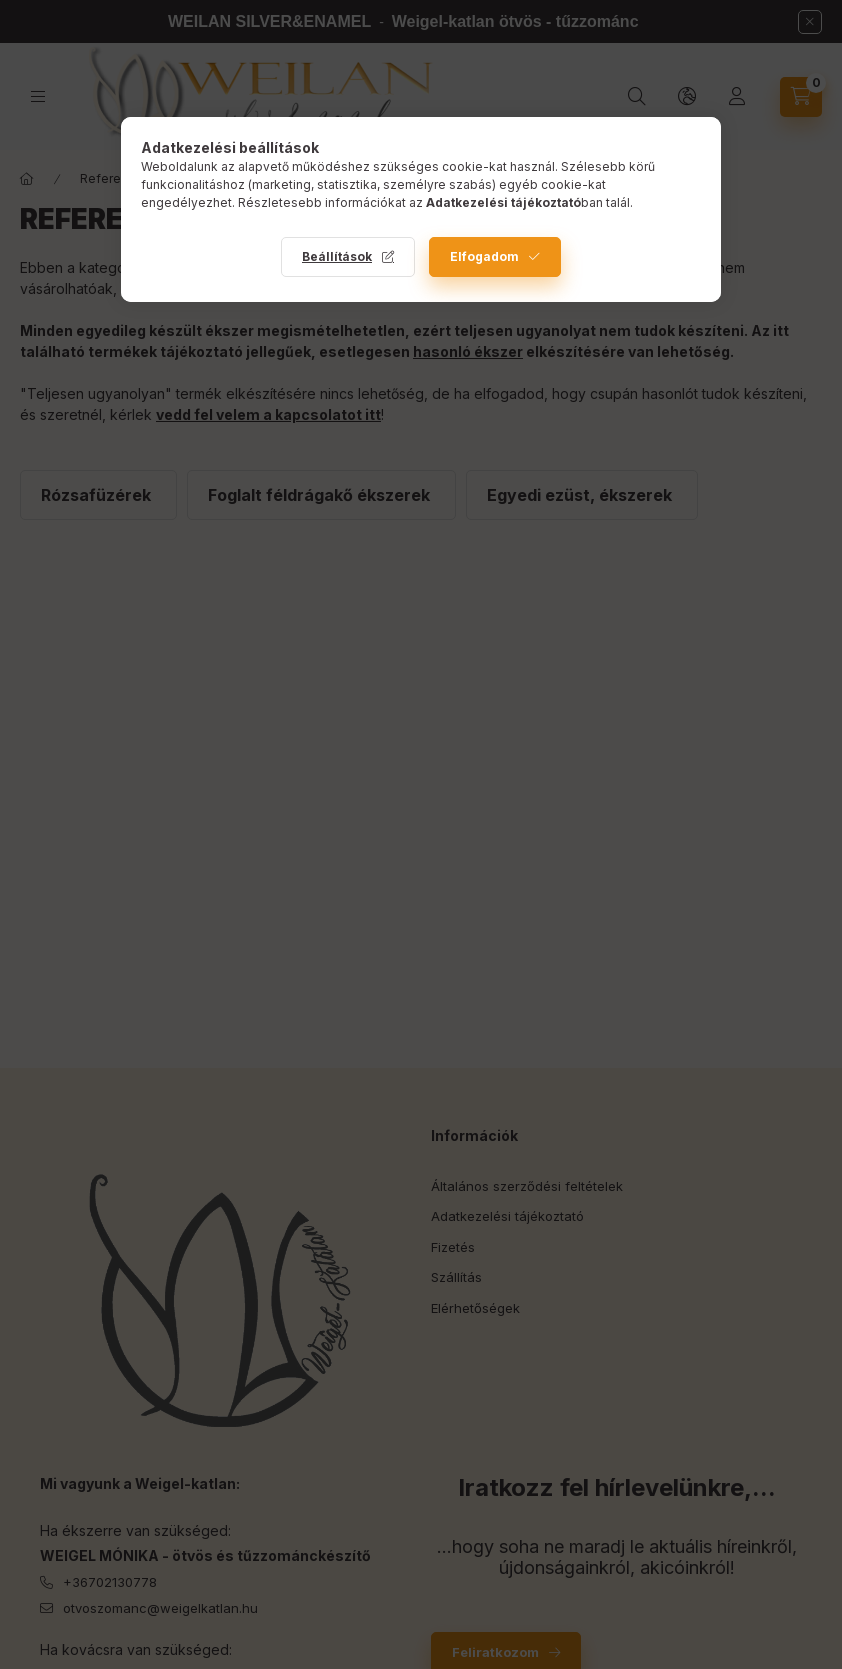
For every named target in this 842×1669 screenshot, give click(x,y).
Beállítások (337, 256)
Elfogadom (484, 256)
